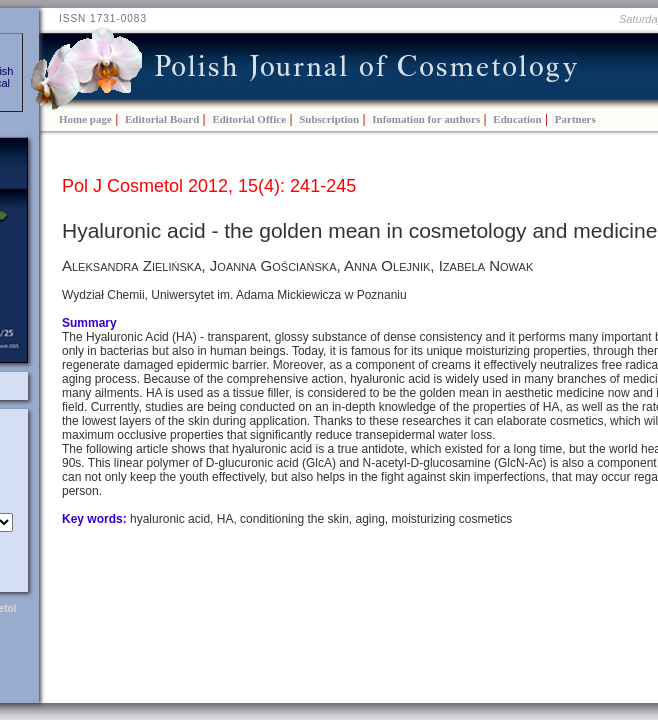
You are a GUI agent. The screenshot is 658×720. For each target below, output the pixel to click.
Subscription (329, 119)
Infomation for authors (426, 119)
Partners (575, 119)
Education (517, 119)
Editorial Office (249, 119)
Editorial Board (162, 119)
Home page (85, 119)
